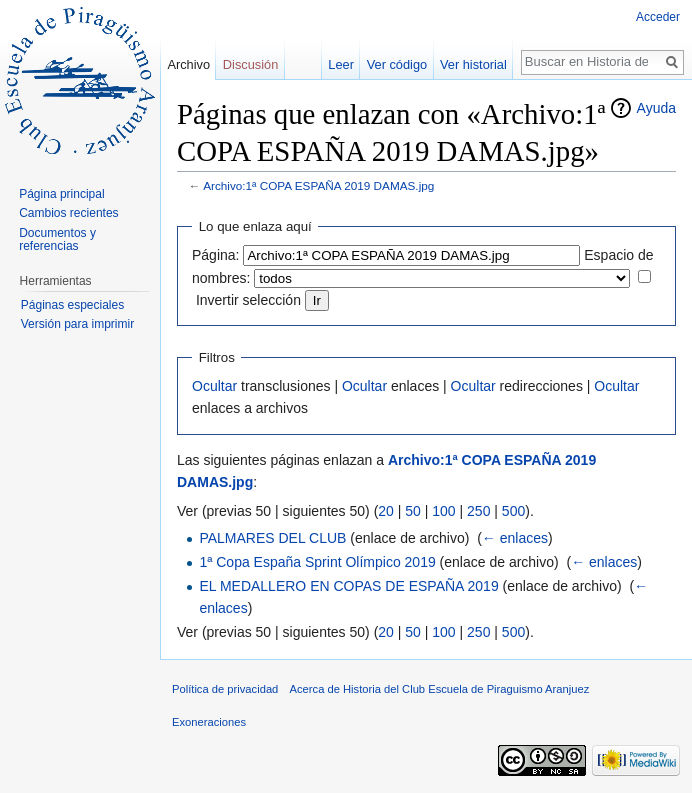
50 (413, 511)
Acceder (658, 17)
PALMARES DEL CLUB (272, 538)
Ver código (397, 64)
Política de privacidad (225, 689)
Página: (215, 255)
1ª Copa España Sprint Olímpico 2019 (317, 562)
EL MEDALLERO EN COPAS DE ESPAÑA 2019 (348, 586)
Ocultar (214, 386)
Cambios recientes (68, 213)
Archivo (188, 64)
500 (513, 511)
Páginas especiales (72, 305)
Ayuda (656, 108)
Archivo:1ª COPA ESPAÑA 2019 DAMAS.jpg (318, 185)
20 (386, 511)
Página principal (61, 194)
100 (443, 511)
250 (478, 511)
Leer (341, 64)
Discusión (250, 64)
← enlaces (515, 538)
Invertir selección (248, 300)
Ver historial (473, 64)
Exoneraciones (209, 722)
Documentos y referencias (57, 240)
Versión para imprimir (77, 324)
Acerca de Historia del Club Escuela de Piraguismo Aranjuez (440, 689)
